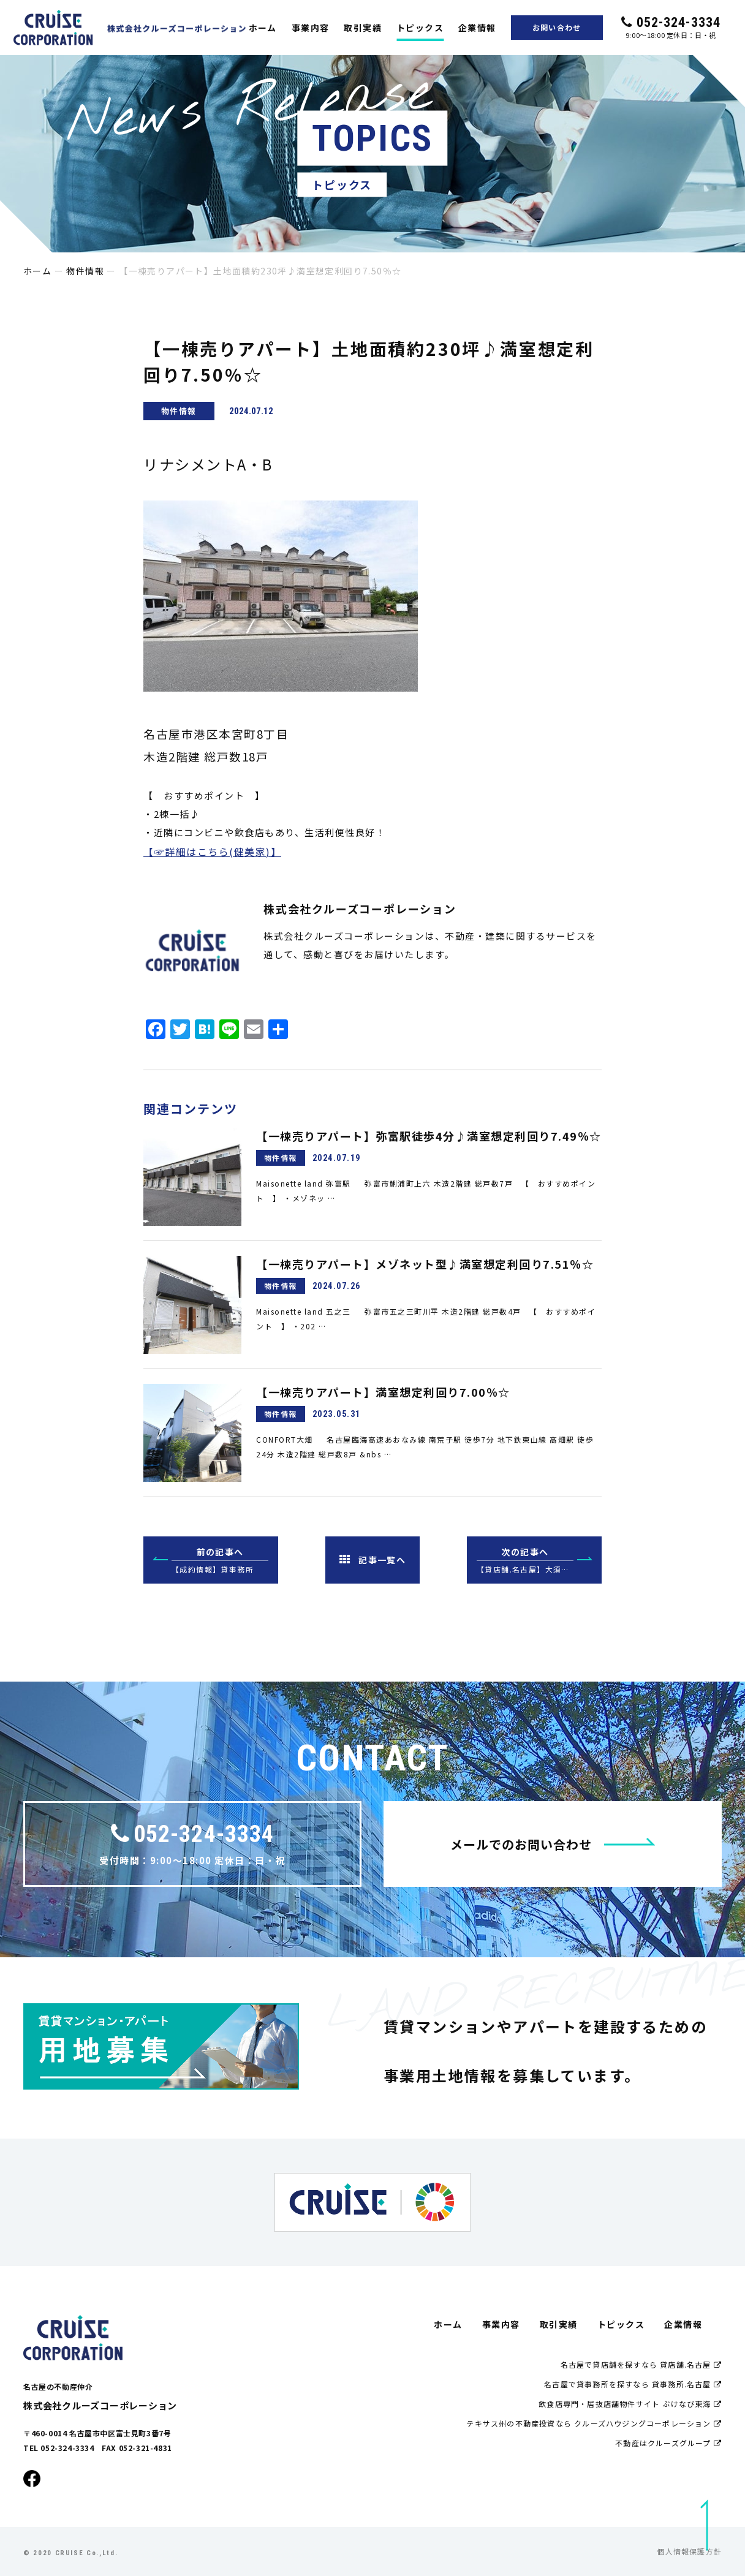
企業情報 (477, 27)
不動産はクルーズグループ (668, 2443)
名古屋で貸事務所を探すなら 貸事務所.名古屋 (633, 2384)
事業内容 (311, 27)
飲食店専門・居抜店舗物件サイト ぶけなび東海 (630, 2403)
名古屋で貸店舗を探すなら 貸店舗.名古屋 (641, 2364)
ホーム (263, 27)
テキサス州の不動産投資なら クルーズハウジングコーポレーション (594, 2423)
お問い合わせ (556, 27)
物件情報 (85, 271)
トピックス (420, 27)
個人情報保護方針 (689, 2551)
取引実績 (363, 27)
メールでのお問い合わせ (553, 1844)
